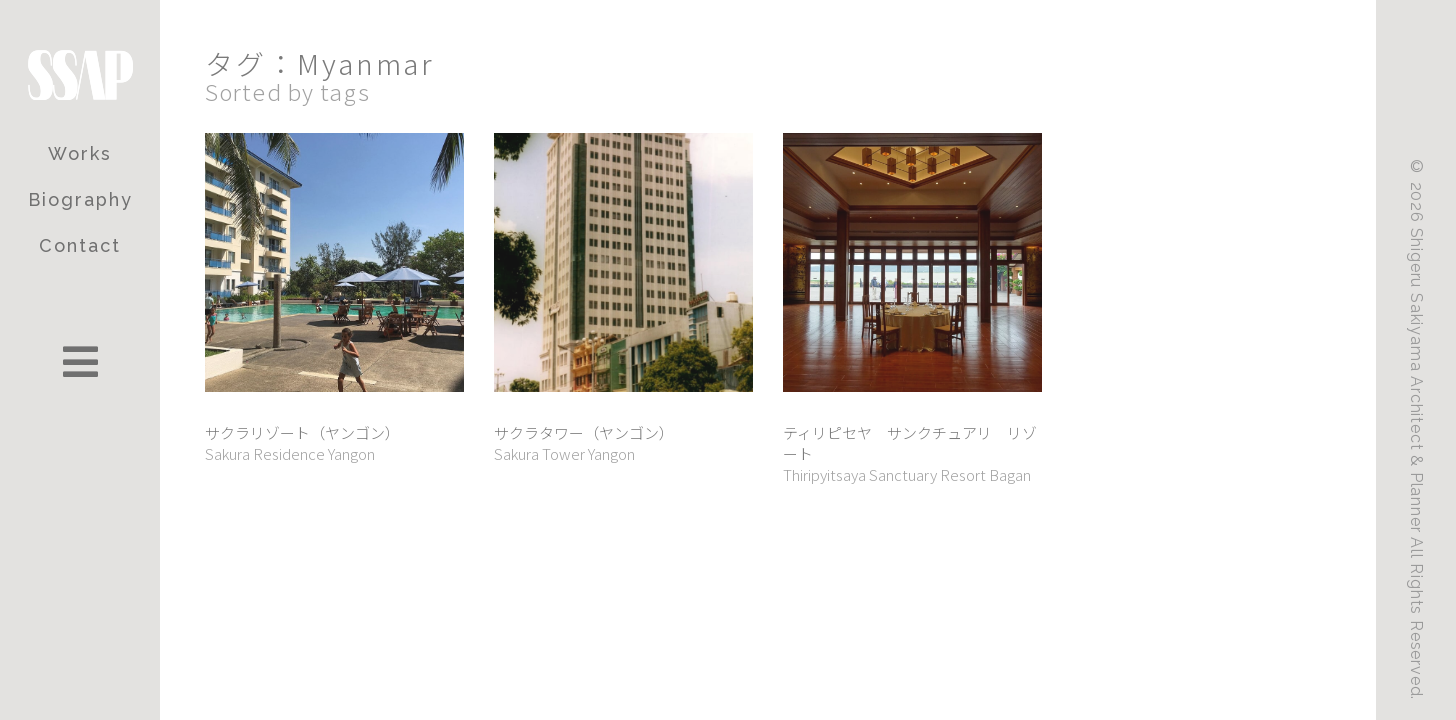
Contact (80, 245)
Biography (80, 199)
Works (80, 153)
